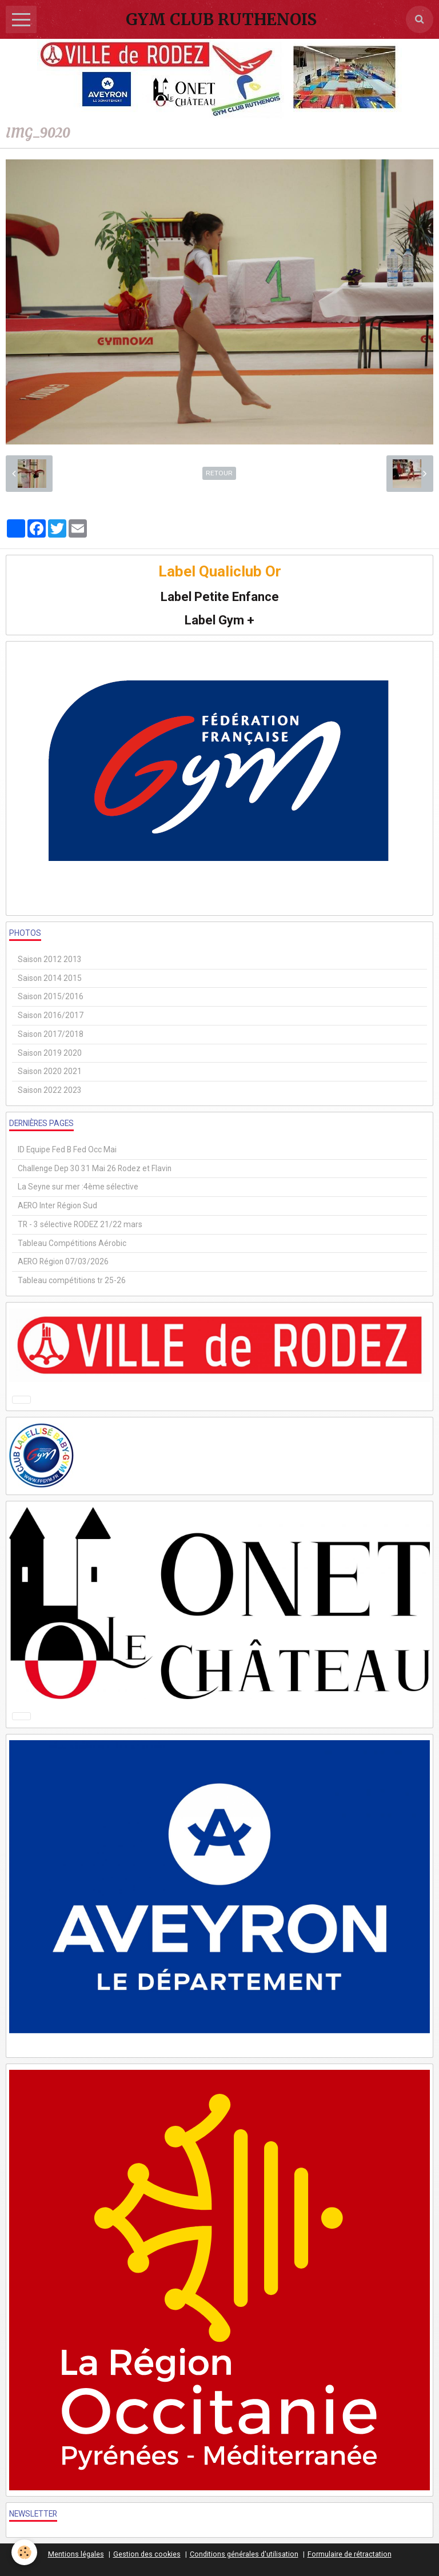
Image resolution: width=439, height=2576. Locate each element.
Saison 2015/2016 (50, 996)
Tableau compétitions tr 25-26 (72, 1280)
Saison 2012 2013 (50, 959)
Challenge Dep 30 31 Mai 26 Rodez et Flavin (94, 1168)
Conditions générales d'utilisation (244, 2554)
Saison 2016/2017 (50, 1015)
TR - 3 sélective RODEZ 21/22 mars (80, 1224)
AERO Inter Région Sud (57, 1205)
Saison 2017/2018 (50, 1034)
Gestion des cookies (147, 2554)
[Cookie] (24, 2552)
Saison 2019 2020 (50, 1052)
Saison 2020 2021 (50, 1071)
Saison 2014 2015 (50, 978)
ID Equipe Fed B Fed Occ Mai (67, 1149)
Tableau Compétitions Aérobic (72, 1243)
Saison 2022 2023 (50, 1090)
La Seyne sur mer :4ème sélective (78, 1186)
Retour (219, 473)
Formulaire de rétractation (350, 2554)
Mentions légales (76, 2554)
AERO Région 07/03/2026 (63, 1261)
